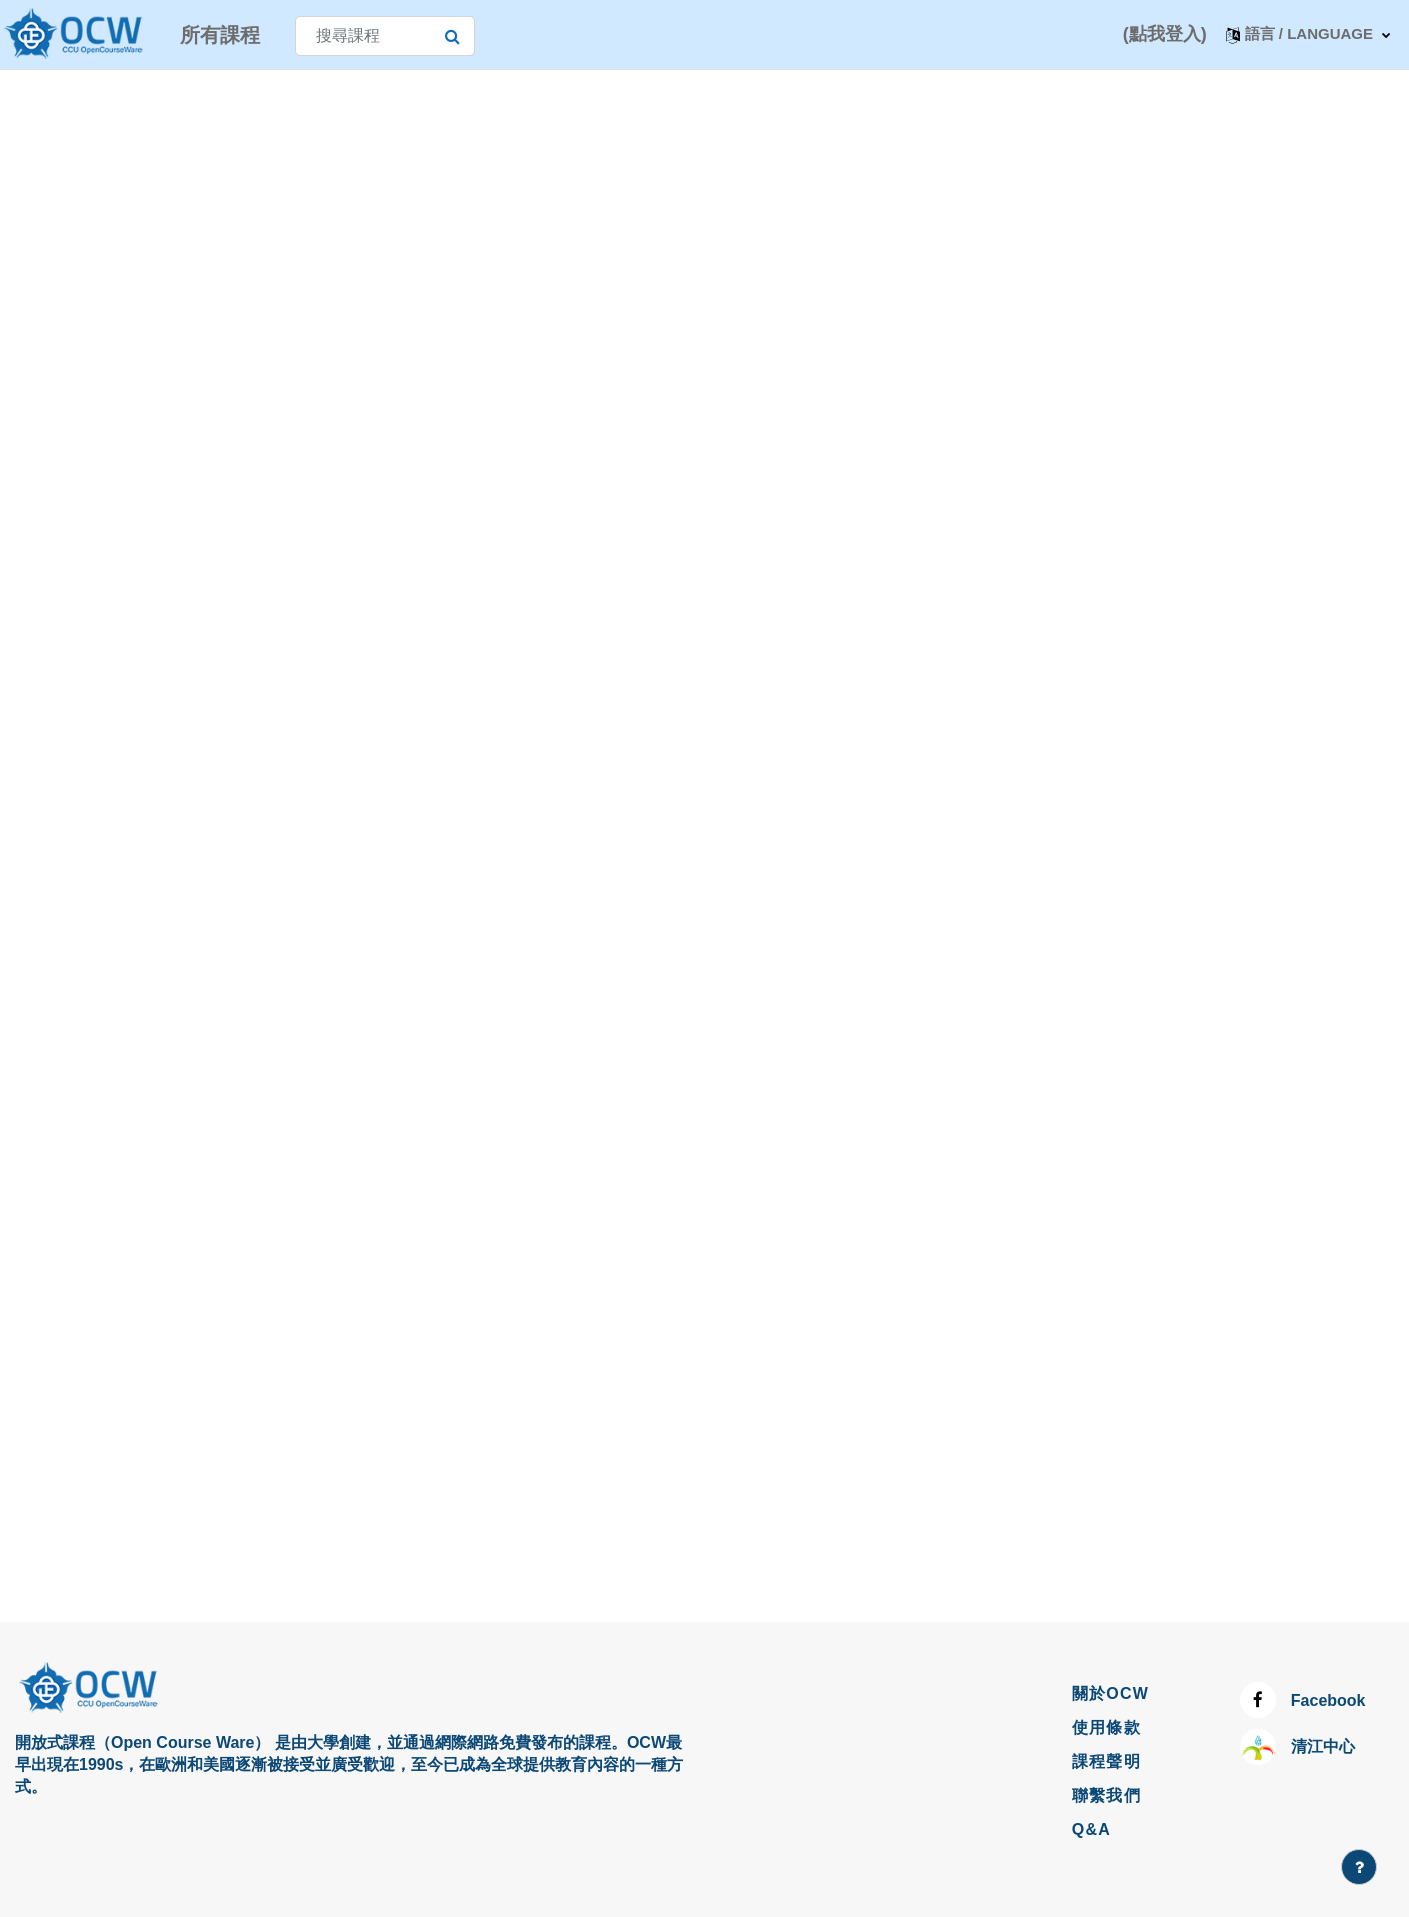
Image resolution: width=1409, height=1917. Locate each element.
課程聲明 (1106, 1761)
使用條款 (1106, 1727)
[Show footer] (1359, 1867)
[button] (1308, 34)
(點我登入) (1165, 34)
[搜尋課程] (385, 36)
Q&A (1091, 1829)
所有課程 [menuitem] (220, 35)
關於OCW (1111, 1693)
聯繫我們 (1106, 1795)
